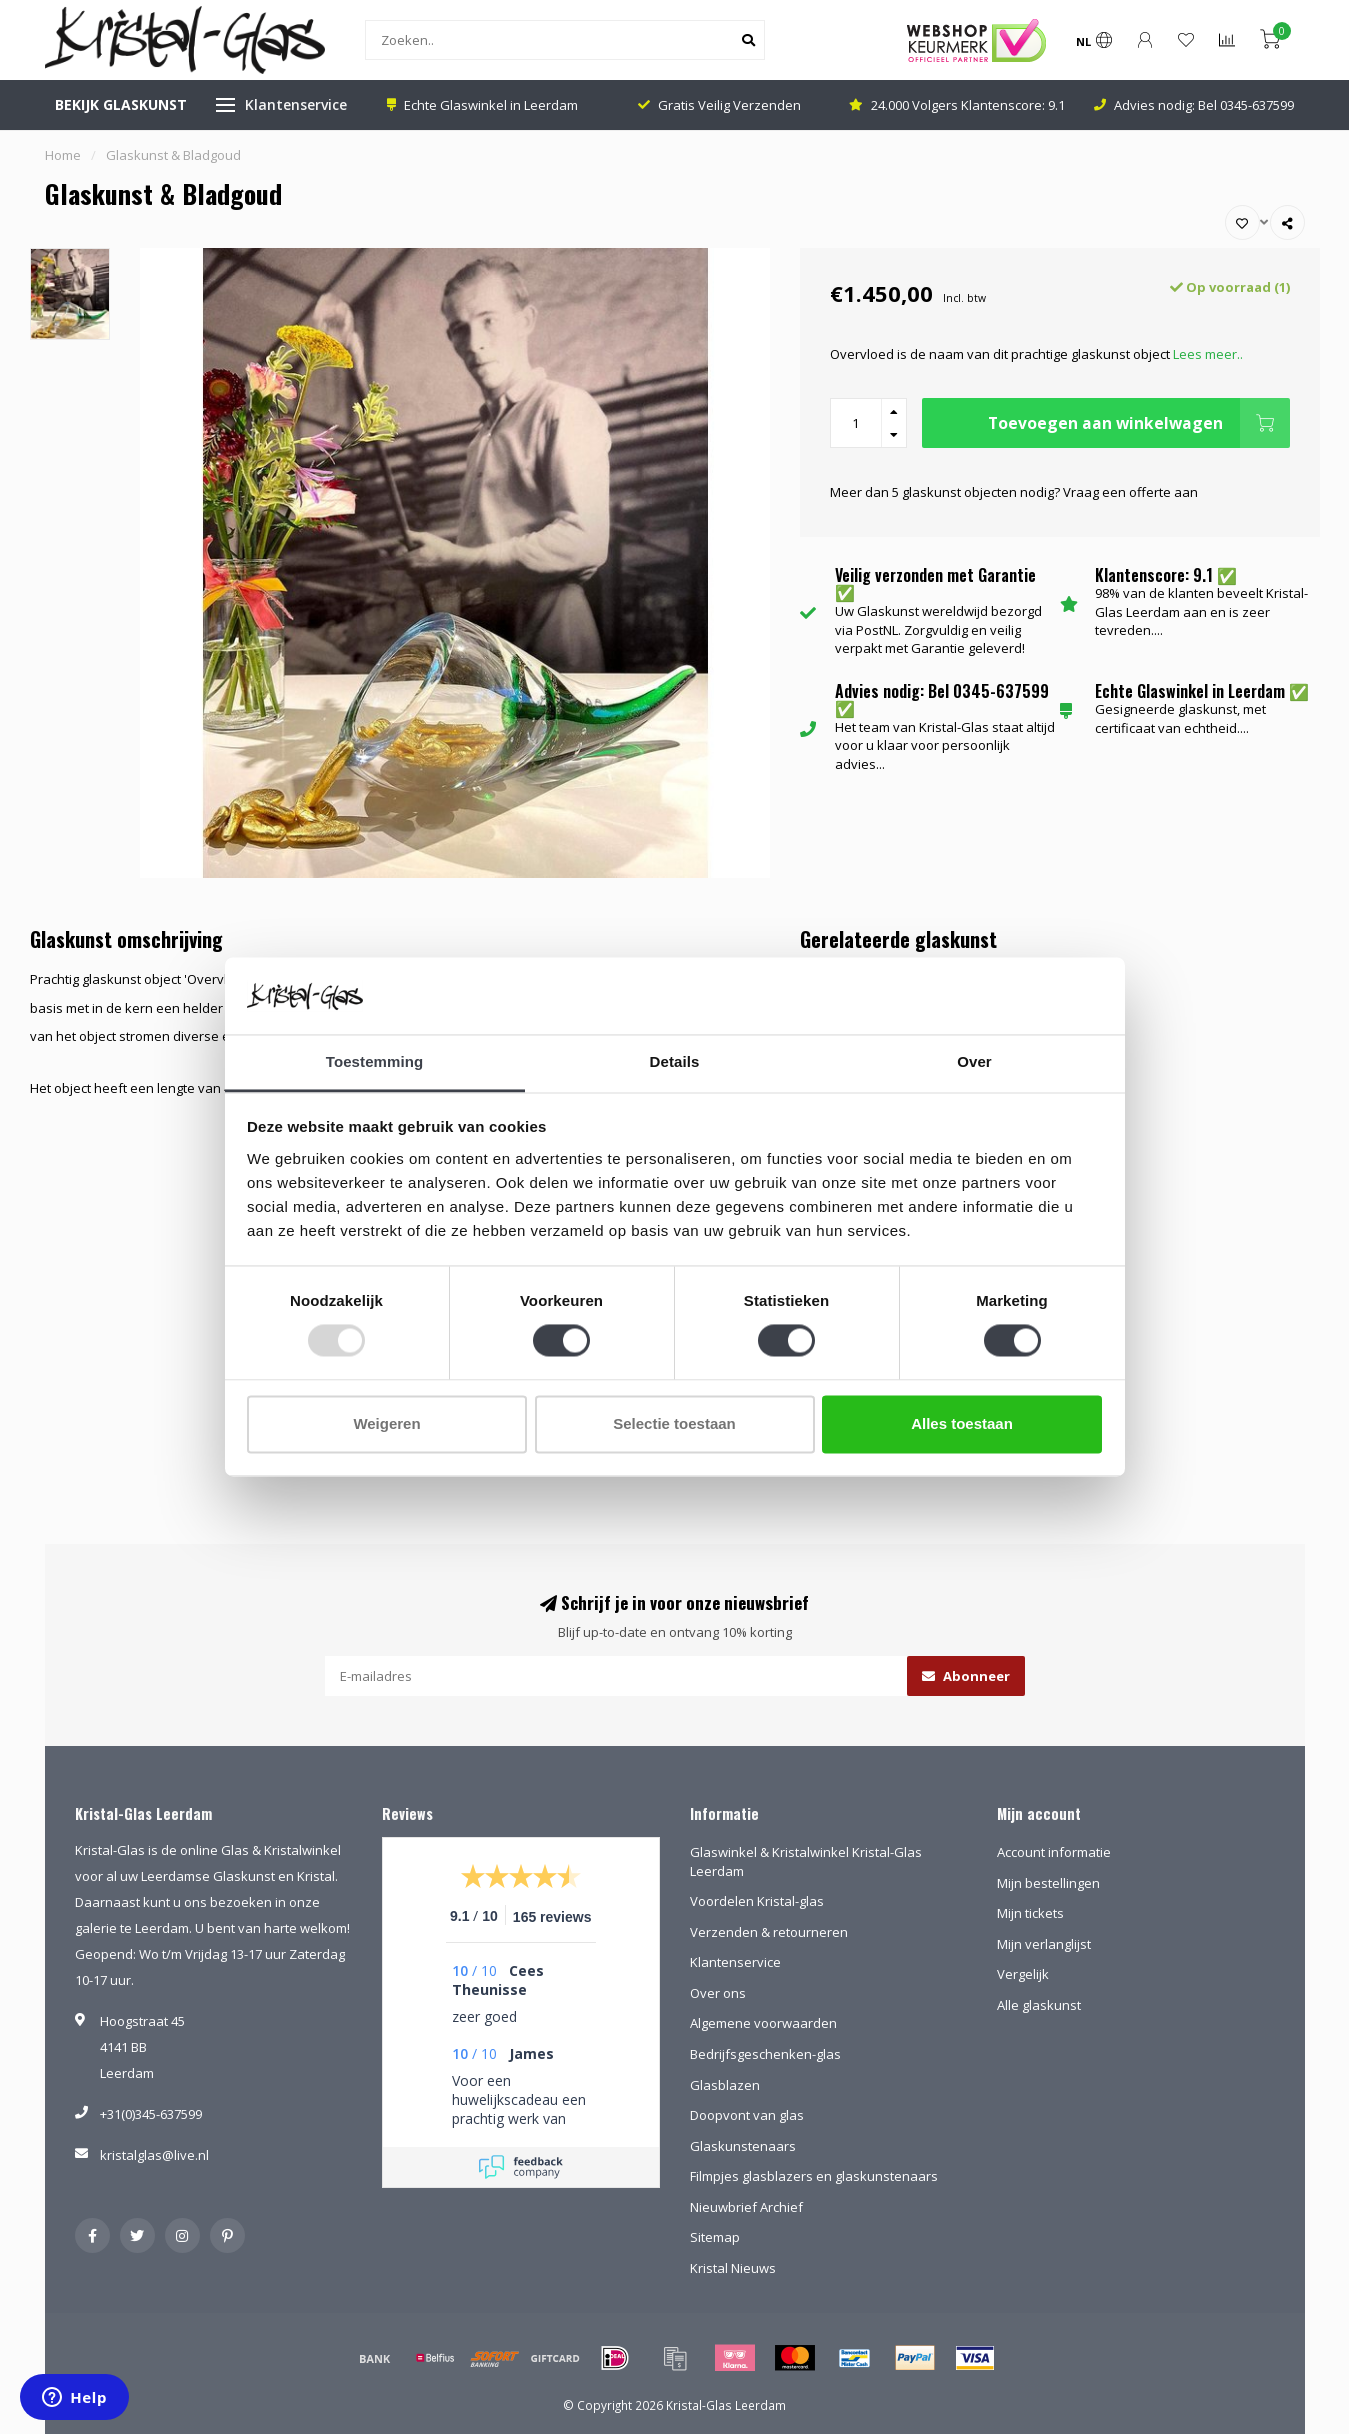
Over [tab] (974, 1061)
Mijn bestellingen (1048, 1883)
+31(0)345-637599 (151, 2114)
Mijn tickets (1030, 1913)
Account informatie (1054, 1852)
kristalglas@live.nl (154, 2155)
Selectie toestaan (674, 1423)
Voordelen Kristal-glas (757, 1901)
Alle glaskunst (1039, 2005)
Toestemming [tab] (375, 1061)
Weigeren (386, 1423)
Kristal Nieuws (733, 2268)
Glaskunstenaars (743, 2146)
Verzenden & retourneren (769, 1932)
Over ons (718, 1993)
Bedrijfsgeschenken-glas (765, 2054)
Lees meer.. (1208, 354)
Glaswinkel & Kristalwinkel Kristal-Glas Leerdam (806, 1861)
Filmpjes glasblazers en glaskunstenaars (814, 2176)
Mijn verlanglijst (1044, 1944)
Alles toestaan (962, 1423)
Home (63, 155)
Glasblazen (725, 2085)
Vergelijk (1023, 1974)
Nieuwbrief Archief (746, 2207)
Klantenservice (296, 104)
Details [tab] (675, 1061)
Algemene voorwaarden (763, 2023)
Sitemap (715, 2237)
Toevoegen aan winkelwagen (1139, 423)
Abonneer (966, 1676)
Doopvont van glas (747, 2115)
